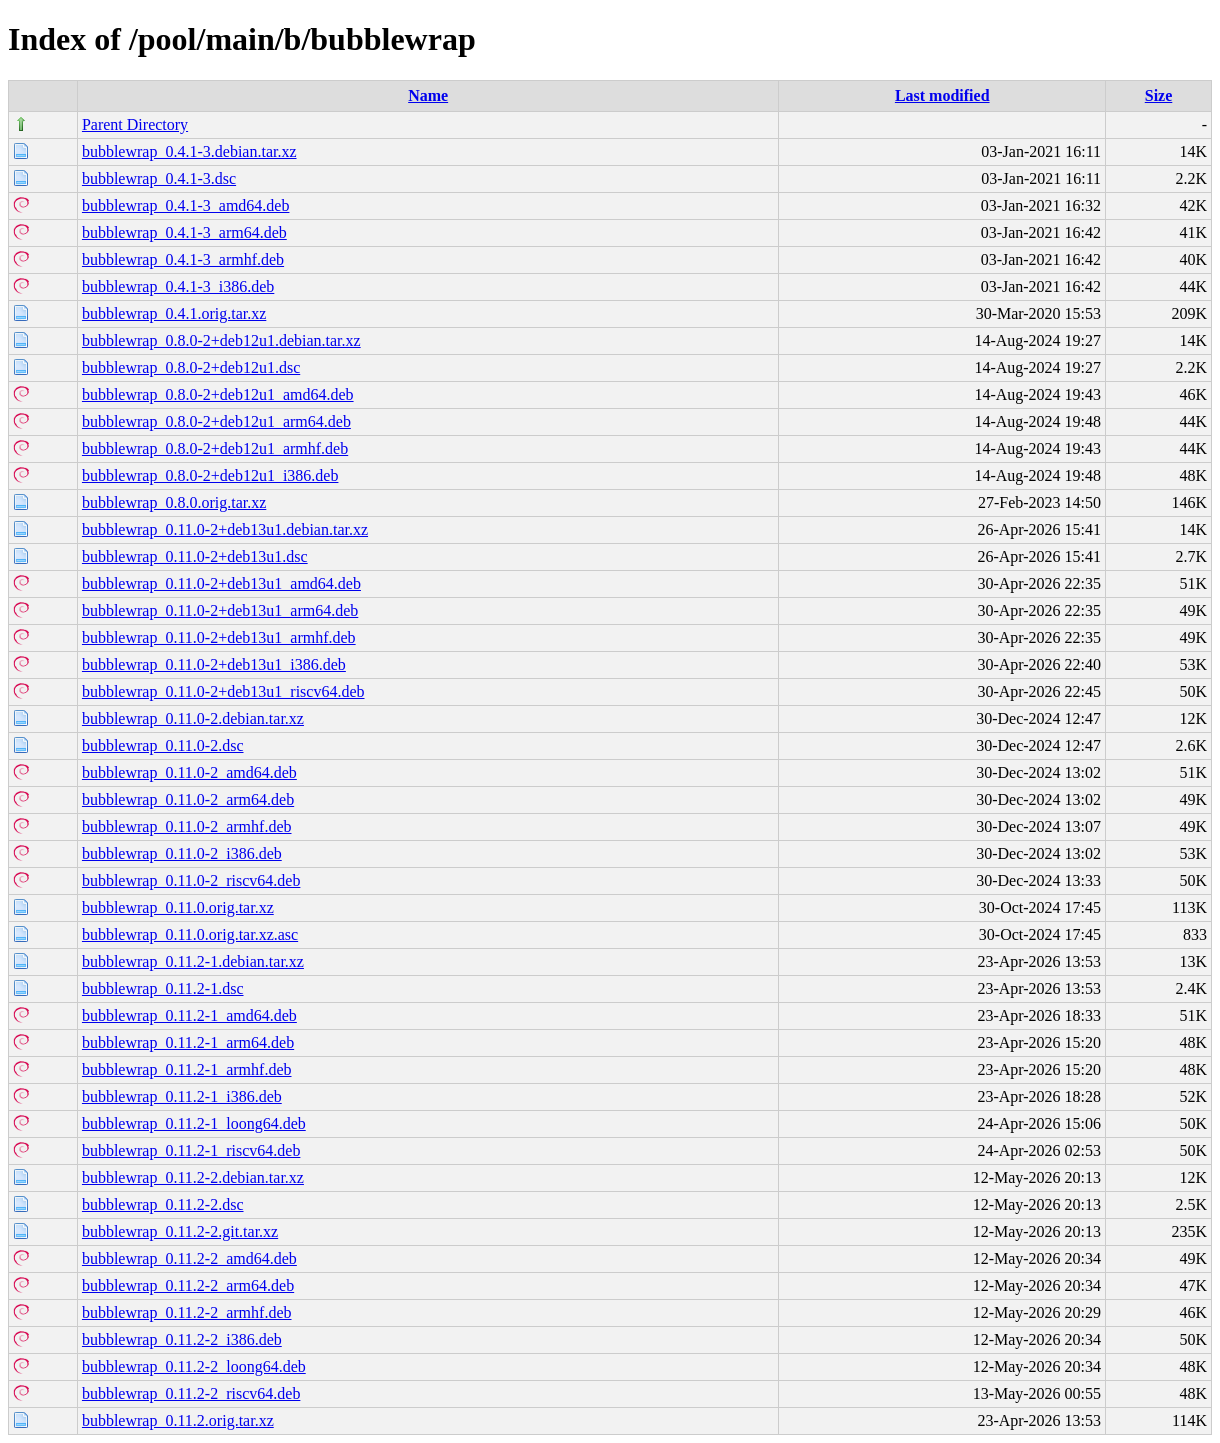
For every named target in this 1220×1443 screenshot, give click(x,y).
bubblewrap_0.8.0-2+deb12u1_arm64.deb (216, 421)
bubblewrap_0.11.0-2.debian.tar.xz (193, 718)
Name (428, 95)
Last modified (942, 95)
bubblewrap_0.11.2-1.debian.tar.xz (193, 961)
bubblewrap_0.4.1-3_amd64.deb (186, 205)
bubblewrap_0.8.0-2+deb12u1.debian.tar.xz (221, 340)
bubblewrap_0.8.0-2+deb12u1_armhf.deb (215, 448)
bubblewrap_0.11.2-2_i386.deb (182, 1339)
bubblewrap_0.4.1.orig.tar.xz (174, 313)
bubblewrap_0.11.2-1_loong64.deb (194, 1123)
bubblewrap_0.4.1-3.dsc (159, 178)
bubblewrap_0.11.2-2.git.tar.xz (180, 1231)
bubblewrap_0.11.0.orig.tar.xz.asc (190, 934)
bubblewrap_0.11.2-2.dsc (163, 1204)
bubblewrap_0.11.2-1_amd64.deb (189, 1015)
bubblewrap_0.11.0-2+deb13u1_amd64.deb (221, 583)
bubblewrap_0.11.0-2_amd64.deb (189, 772)
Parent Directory (135, 124)
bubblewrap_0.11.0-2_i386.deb (182, 853)
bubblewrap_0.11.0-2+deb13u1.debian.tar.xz (225, 529)
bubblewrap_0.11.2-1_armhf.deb (187, 1069)
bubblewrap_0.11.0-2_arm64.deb (188, 799)
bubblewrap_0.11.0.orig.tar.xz (178, 907)
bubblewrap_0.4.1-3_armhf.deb (183, 259)
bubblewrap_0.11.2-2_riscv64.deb (191, 1393)
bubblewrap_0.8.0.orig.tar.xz (174, 502)
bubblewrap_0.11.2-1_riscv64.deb (191, 1150)
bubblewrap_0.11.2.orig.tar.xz (178, 1420)
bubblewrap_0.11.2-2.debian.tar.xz (193, 1177)
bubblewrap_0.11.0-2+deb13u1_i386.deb (214, 664)
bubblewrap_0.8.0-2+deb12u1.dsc (191, 367)
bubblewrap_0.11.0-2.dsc (163, 745)
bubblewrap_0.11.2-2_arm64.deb (188, 1285)
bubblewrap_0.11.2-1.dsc (163, 988)
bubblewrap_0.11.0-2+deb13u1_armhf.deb (219, 637)
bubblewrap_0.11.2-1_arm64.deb (188, 1042)
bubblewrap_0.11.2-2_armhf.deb (187, 1312)
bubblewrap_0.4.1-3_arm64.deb (184, 232)
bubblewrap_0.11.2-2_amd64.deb (189, 1258)
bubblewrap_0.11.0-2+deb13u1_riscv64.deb (223, 691)
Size (1159, 95)
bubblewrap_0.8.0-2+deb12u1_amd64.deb (218, 394)
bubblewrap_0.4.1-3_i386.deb (178, 286)
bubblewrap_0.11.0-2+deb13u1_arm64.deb (220, 610)
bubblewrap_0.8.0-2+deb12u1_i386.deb (210, 475)
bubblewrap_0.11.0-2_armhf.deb (187, 826)
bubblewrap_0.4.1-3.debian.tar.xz (189, 151)
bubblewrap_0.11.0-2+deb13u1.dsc (195, 556)
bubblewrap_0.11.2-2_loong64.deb (194, 1366)
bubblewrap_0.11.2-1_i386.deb (182, 1096)
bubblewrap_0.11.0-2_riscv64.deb (191, 880)
